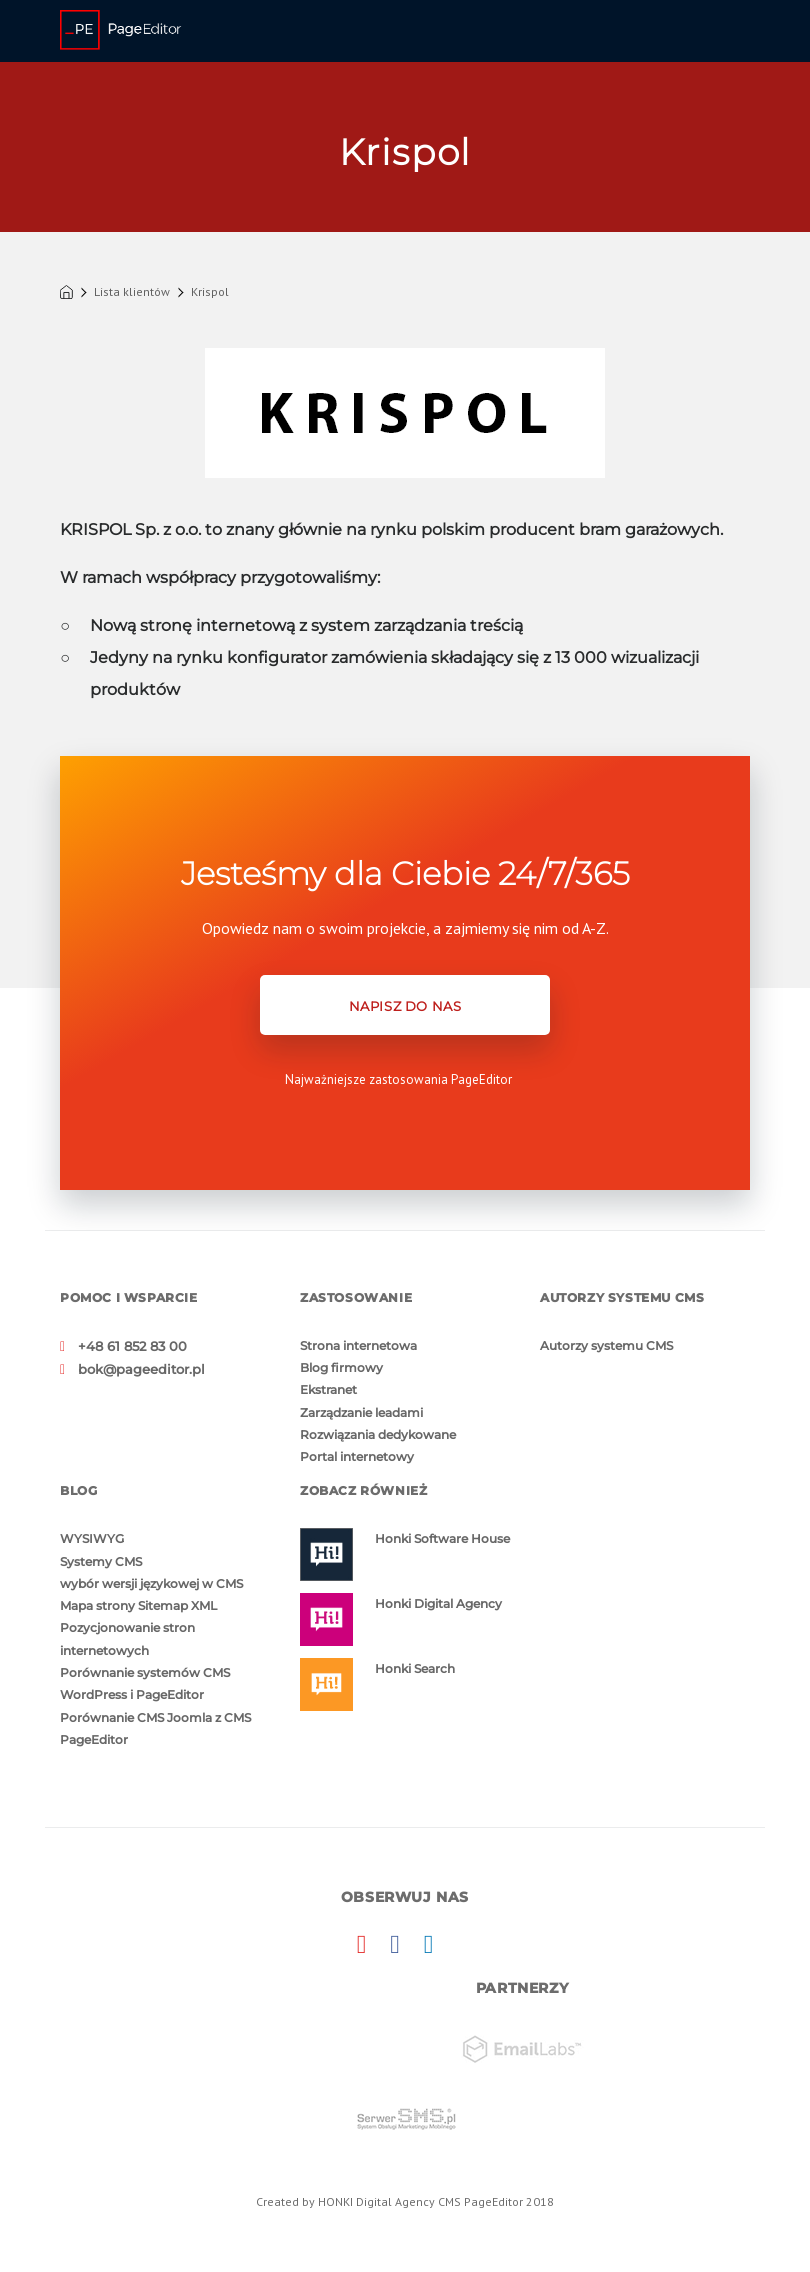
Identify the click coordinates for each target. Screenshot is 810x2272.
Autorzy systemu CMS (606, 1345)
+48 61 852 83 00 (127, 1345)
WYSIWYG (92, 1537)
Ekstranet (328, 1389)
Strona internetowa (358, 1345)
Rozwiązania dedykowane (378, 1433)
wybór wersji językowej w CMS (151, 1580)
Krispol (210, 292)
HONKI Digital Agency (376, 2196)
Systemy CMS (101, 1559)
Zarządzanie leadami (361, 1411)
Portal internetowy (357, 1455)
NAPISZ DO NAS (405, 1006)
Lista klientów (132, 292)
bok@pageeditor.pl (135, 1367)
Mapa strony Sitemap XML (138, 1602)
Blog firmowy (341, 1367)
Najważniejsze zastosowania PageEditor (398, 1079)
